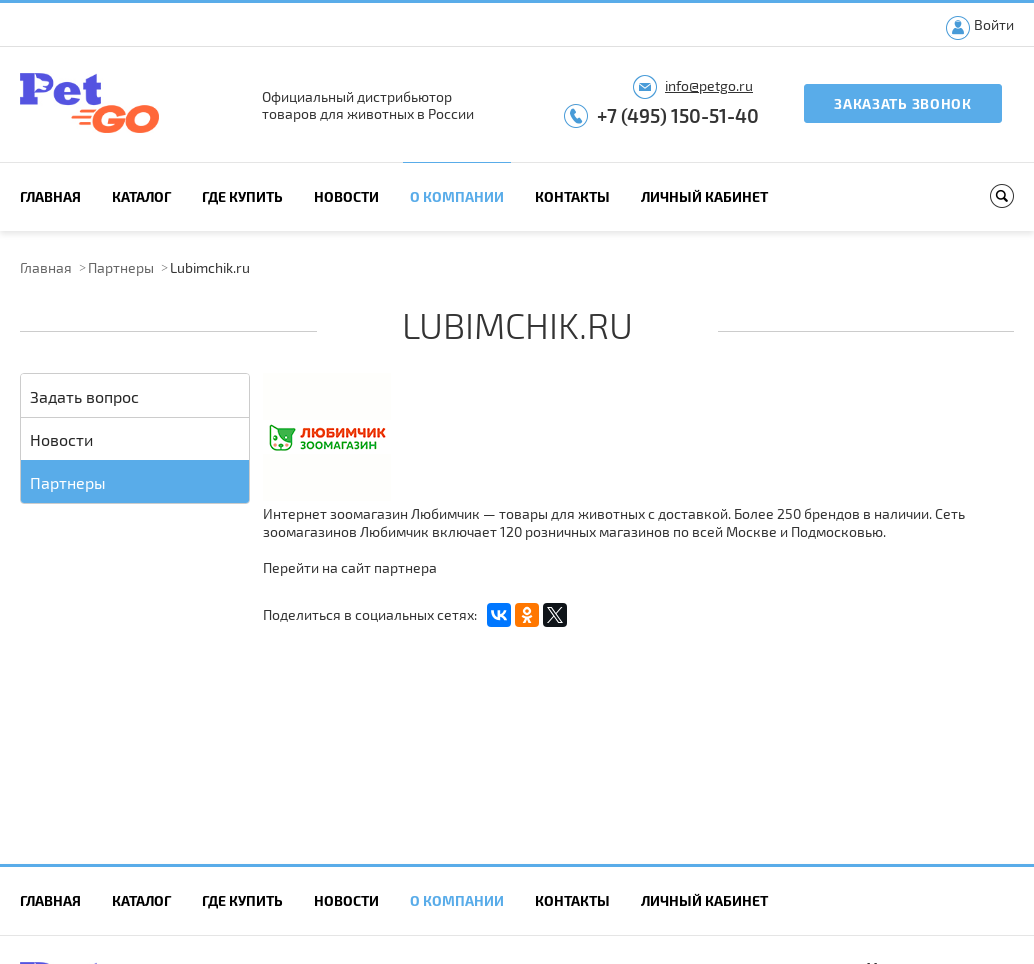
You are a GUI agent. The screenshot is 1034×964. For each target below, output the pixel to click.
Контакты (572, 196)
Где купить (242, 196)
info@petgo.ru (709, 85)
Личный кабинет (704, 196)
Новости (346, 196)
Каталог (141, 196)
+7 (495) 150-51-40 (678, 115)
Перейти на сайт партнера (350, 567)
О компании (457, 196)
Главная (50, 196)
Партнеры (121, 267)
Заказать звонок (903, 103)
